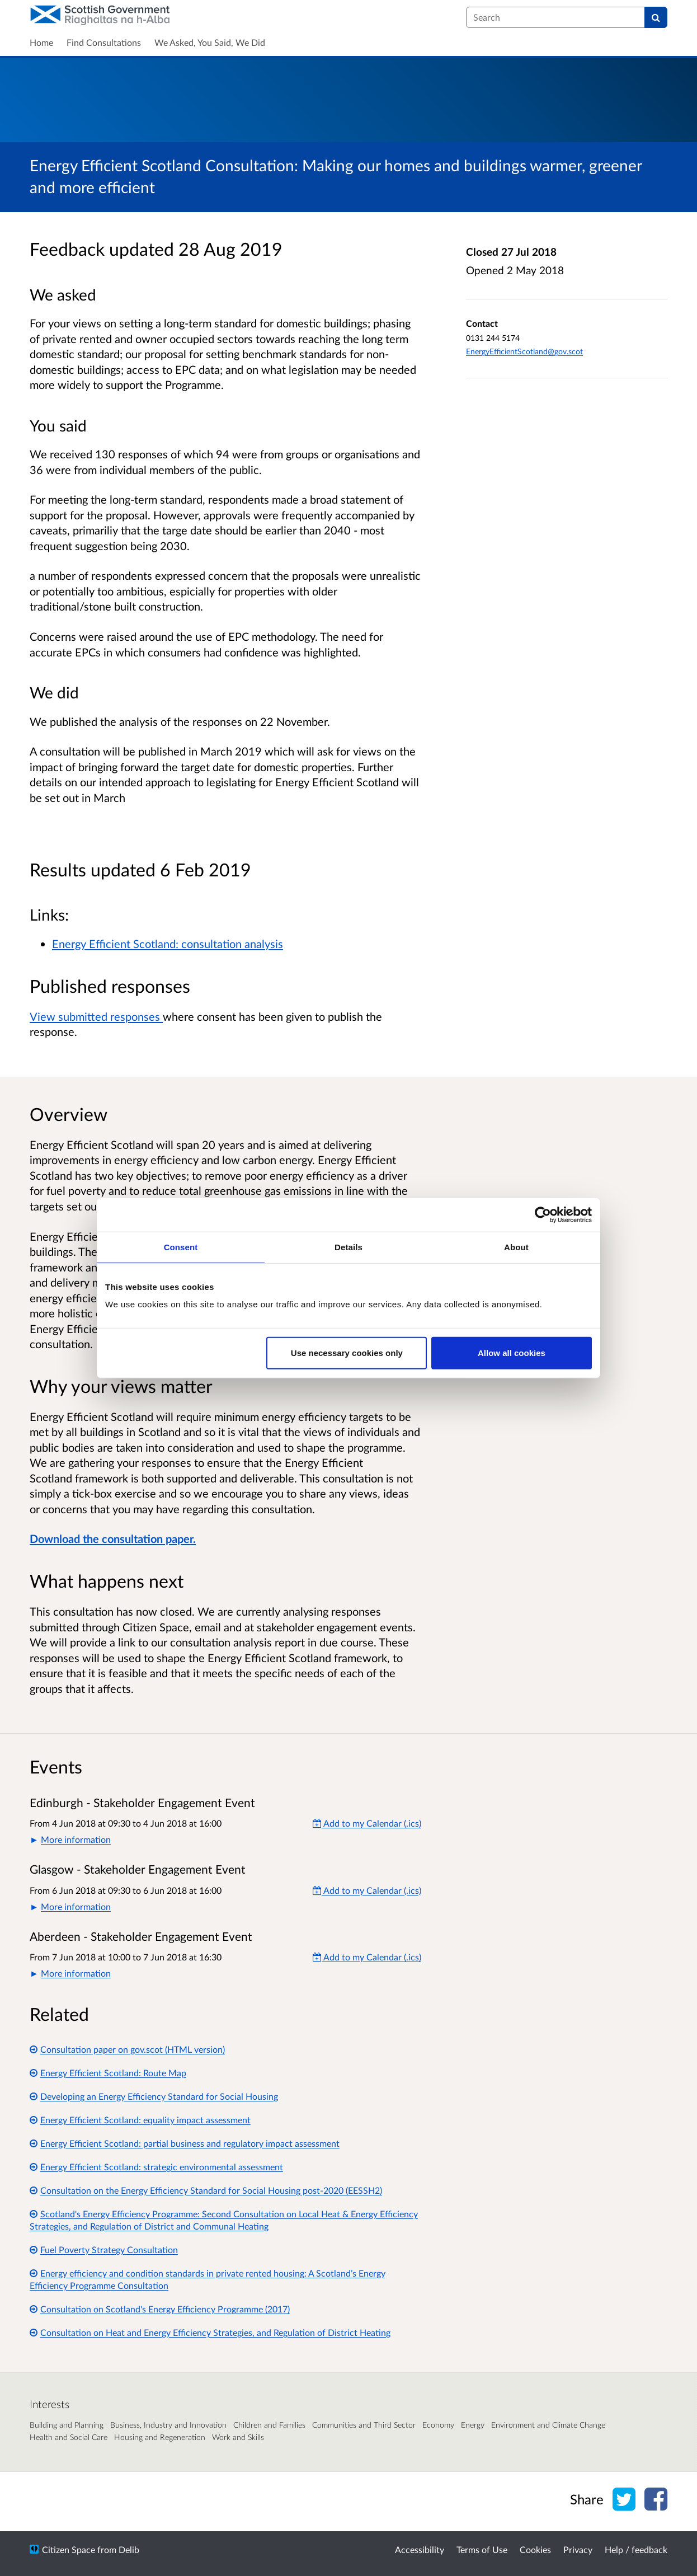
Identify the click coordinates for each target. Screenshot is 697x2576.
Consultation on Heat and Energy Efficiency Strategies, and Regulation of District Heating (210, 2332)
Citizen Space (68, 2549)
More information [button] (76, 1839)
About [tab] (516, 1246)
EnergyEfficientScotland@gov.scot (524, 351)
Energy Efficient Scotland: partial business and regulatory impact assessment (185, 2143)
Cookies (535, 2549)
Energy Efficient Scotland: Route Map (108, 2072)
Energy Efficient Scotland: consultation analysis (167, 943)
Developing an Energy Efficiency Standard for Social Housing (154, 2096)
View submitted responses (96, 1016)
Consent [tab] (181, 1246)
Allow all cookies (511, 1353)
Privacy (577, 2549)
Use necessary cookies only (347, 1353)
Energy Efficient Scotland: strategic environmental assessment (156, 2166)
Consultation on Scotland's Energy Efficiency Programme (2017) (160, 2308)
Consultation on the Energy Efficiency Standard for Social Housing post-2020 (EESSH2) (206, 2190)
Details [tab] (348, 1246)
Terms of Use (481, 2549)
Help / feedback (636, 2549)
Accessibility (419, 2549)
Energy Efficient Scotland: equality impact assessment (140, 2119)
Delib (129, 2549)
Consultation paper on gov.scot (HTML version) (127, 2049)
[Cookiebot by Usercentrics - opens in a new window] (543, 1214)
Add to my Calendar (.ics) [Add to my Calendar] (367, 1823)
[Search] (655, 17)
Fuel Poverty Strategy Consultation (104, 2249)
